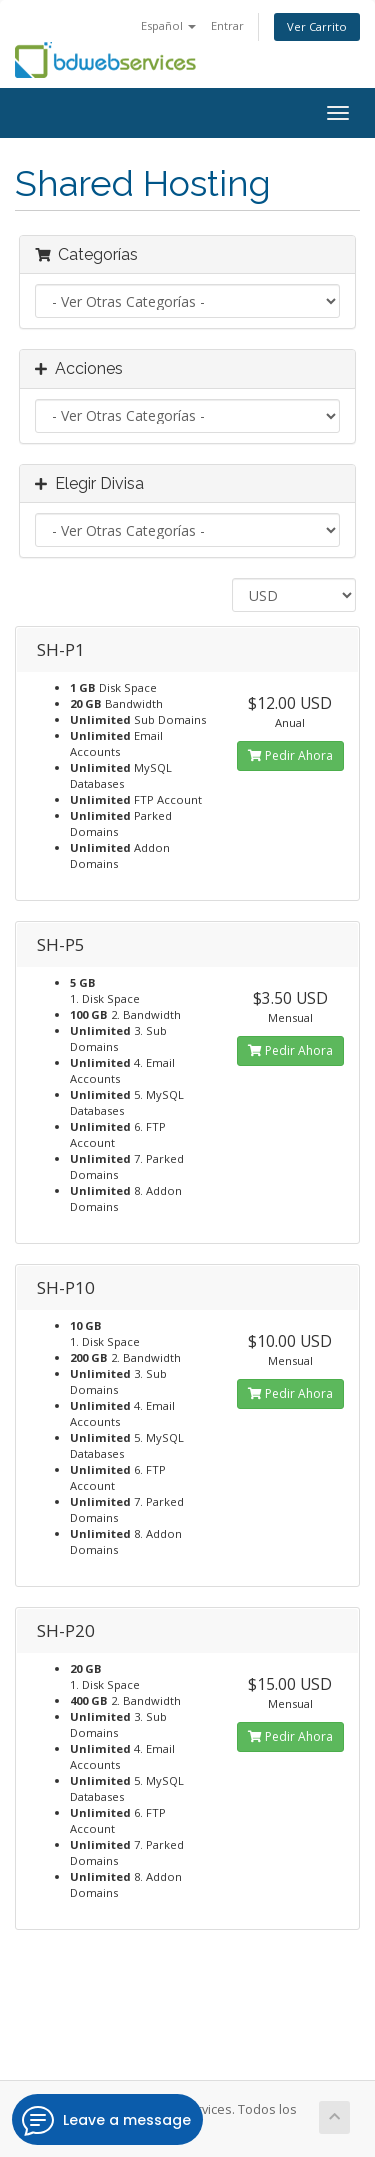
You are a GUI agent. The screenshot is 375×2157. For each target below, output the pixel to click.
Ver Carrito (317, 26)
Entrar (227, 25)
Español (168, 25)
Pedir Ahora (290, 755)
